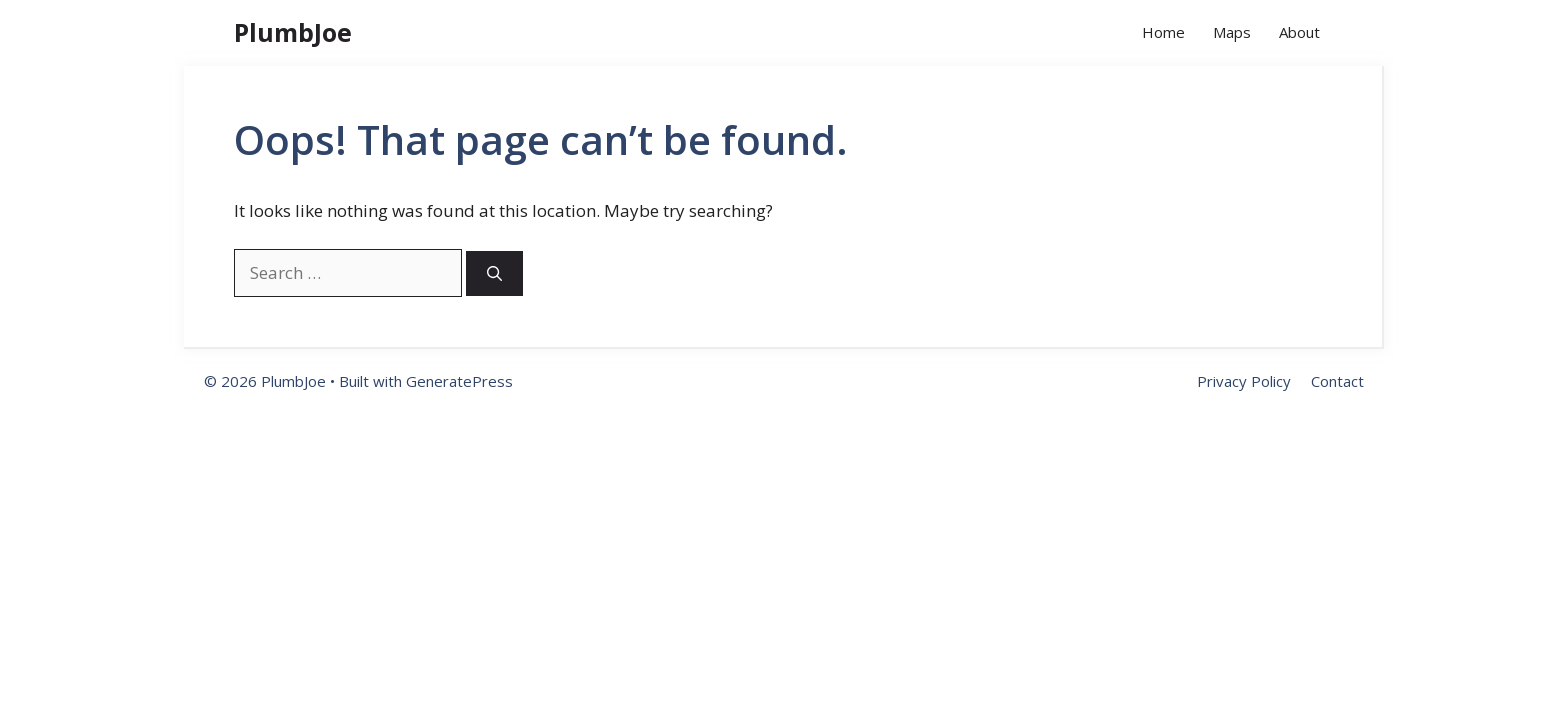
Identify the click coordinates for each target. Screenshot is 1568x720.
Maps (1232, 32)
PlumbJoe (293, 32)
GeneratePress (459, 381)
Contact (1337, 381)
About (1299, 32)
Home (1163, 32)
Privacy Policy (1244, 381)
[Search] (494, 273)
